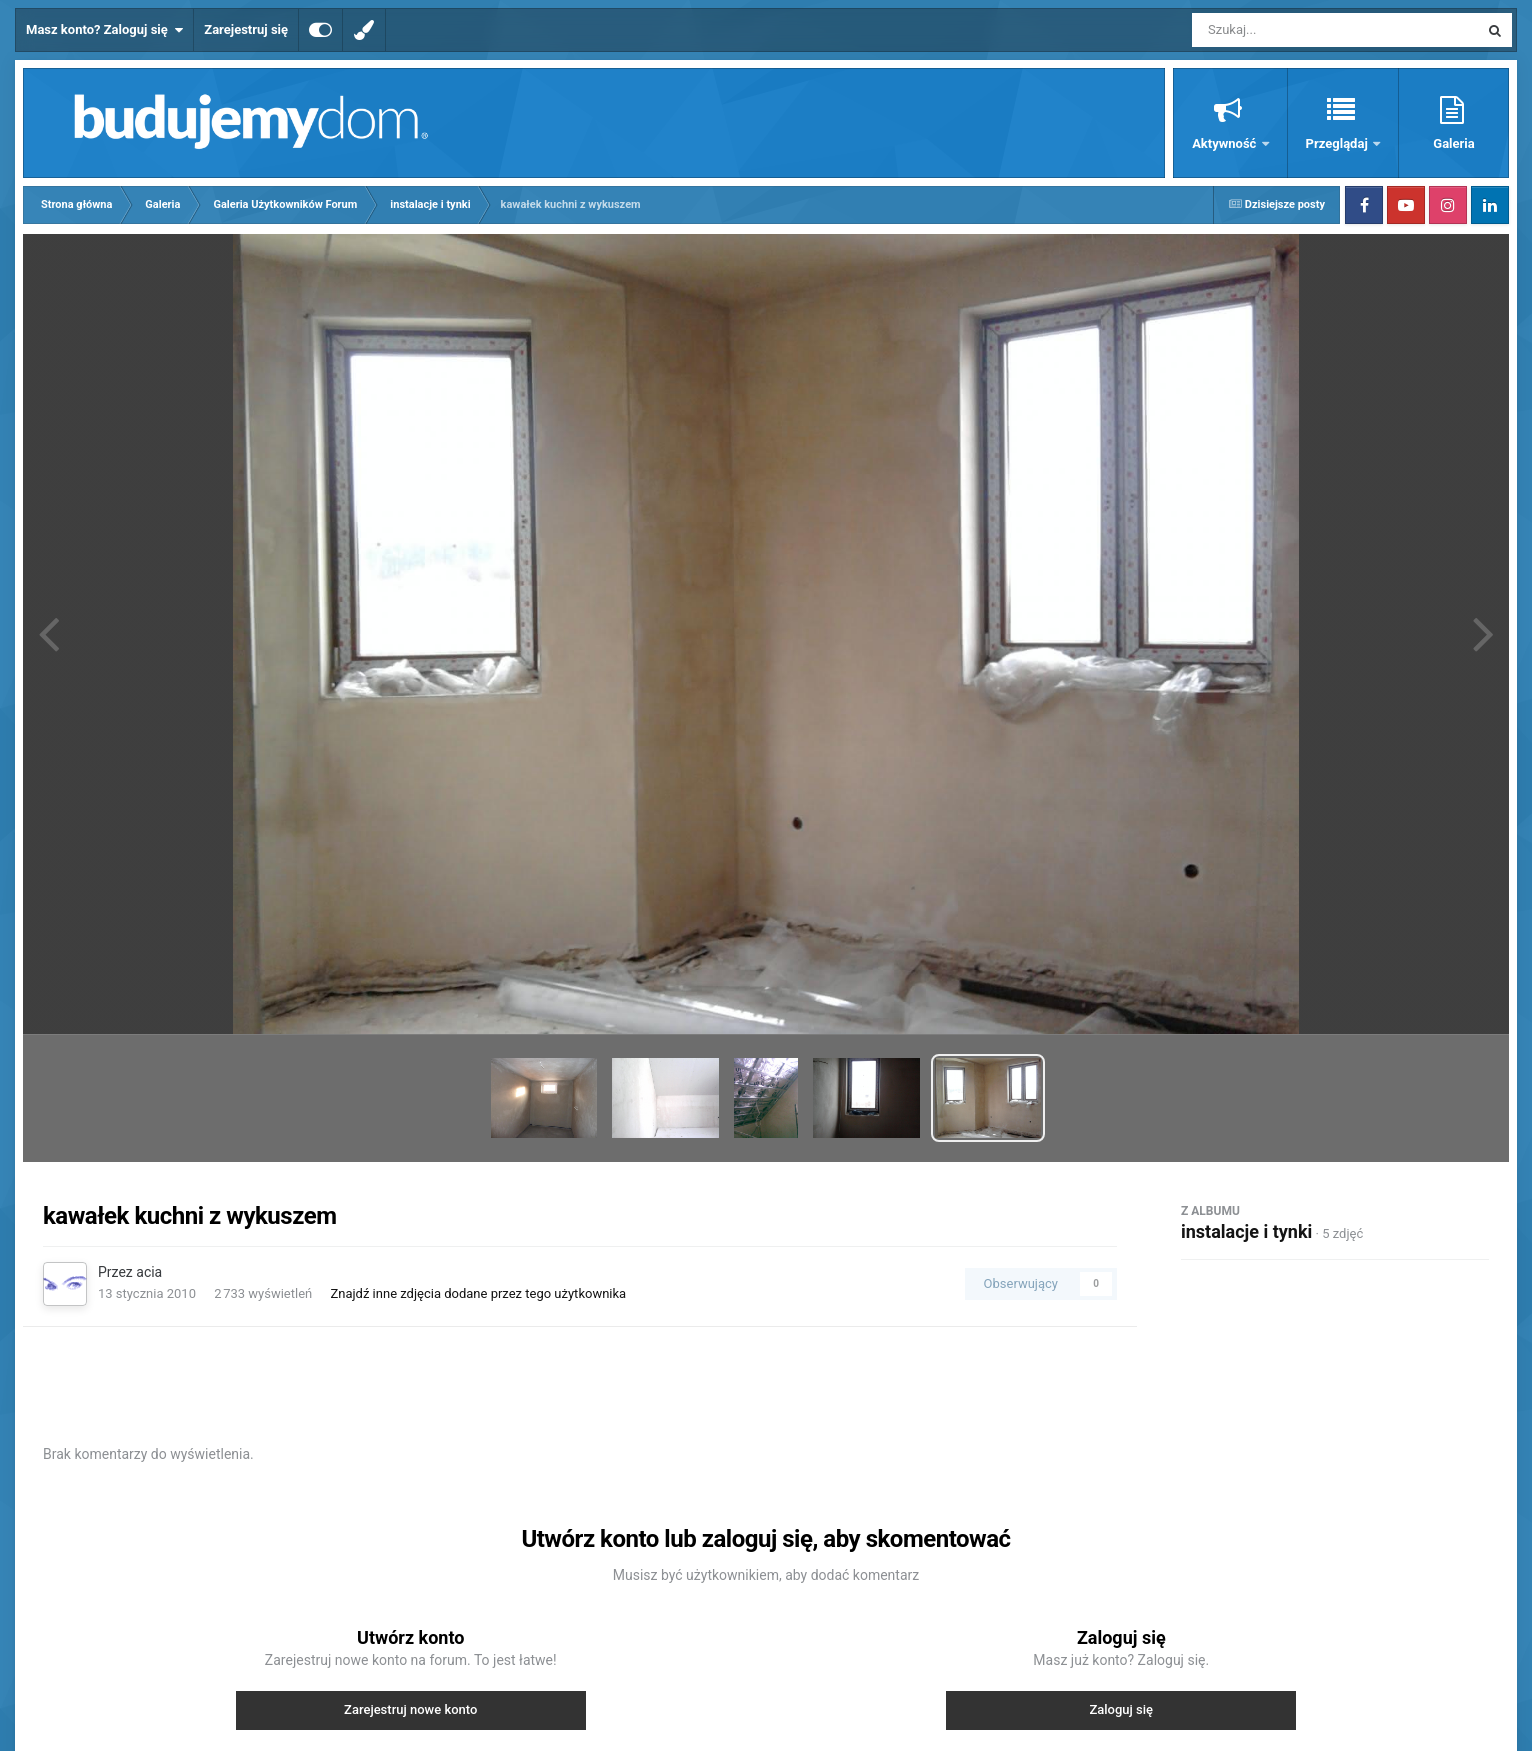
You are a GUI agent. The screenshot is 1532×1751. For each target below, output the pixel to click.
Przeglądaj (1338, 143)
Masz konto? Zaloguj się (104, 30)
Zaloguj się (1121, 1709)
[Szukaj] (1290, 30)
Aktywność (1225, 143)
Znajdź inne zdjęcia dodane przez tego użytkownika (478, 1293)
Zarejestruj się (246, 29)
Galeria (1453, 143)
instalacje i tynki (1246, 1231)
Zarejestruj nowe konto (410, 1709)
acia (149, 1272)
